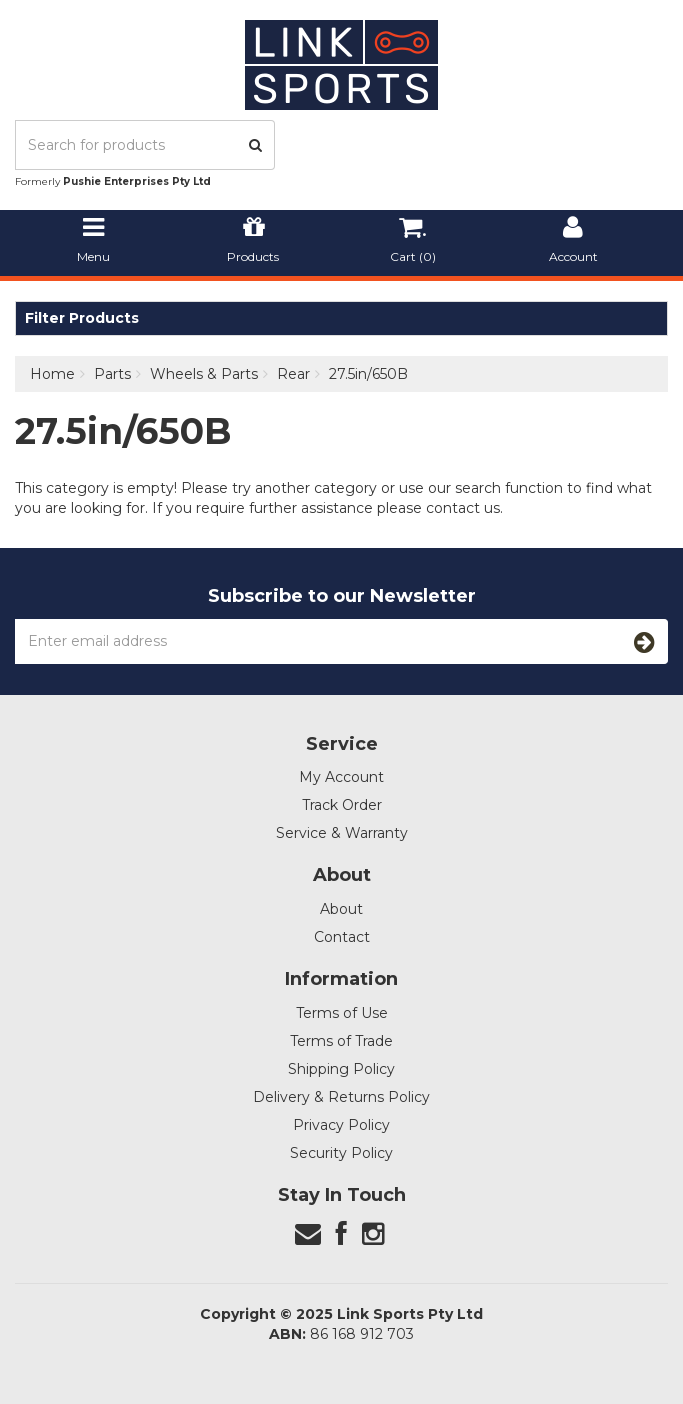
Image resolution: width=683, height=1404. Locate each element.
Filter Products (82, 318)
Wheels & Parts (204, 374)
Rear (293, 374)
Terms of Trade (341, 1041)
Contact (342, 937)
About (341, 909)
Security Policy (341, 1153)
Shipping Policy (341, 1069)
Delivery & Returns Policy (341, 1097)
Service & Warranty (342, 833)
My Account (341, 777)
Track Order (342, 805)
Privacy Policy (341, 1125)
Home (52, 374)
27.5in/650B (368, 374)
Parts (112, 374)
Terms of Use (342, 1013)
